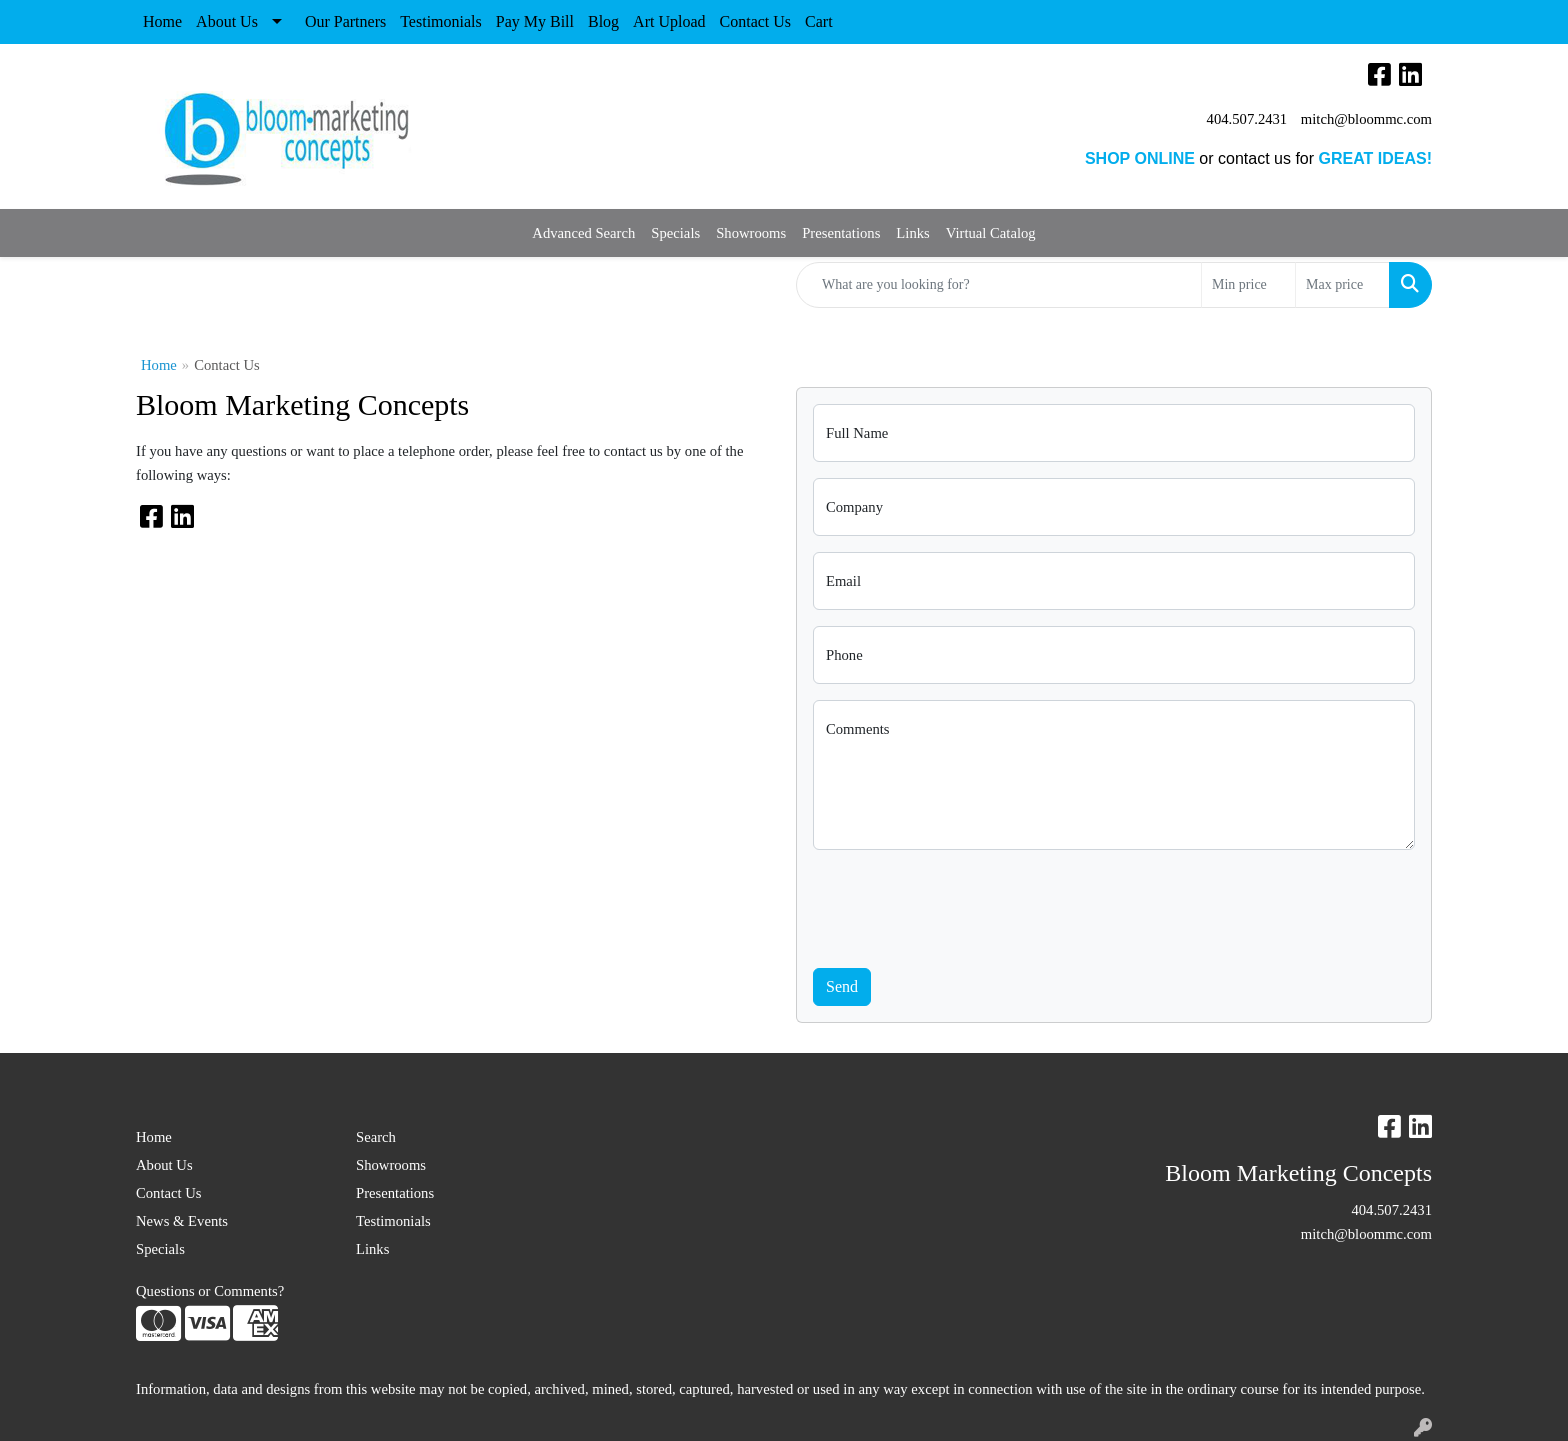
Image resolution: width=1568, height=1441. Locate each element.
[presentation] (965, 905)
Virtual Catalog (991, 233)
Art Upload (669, 21)
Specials (675, 233)
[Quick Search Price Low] (1248, 285)
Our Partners (345, 21)
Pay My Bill (535, 21)
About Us (227, 21)
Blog (603, 21)
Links (912, 233)
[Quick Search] (999, 285)
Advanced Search (583, 233)
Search (376, 1137)
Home (162, 21)
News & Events (182, 1221)
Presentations (841, 233)
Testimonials (441, 21)
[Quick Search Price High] (1342, 285)
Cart (819, 21)
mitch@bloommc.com (1366, 119)
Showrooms (751, 233)
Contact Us (756, 21)
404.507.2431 (1247, 119)
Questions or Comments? (210, 1291)
